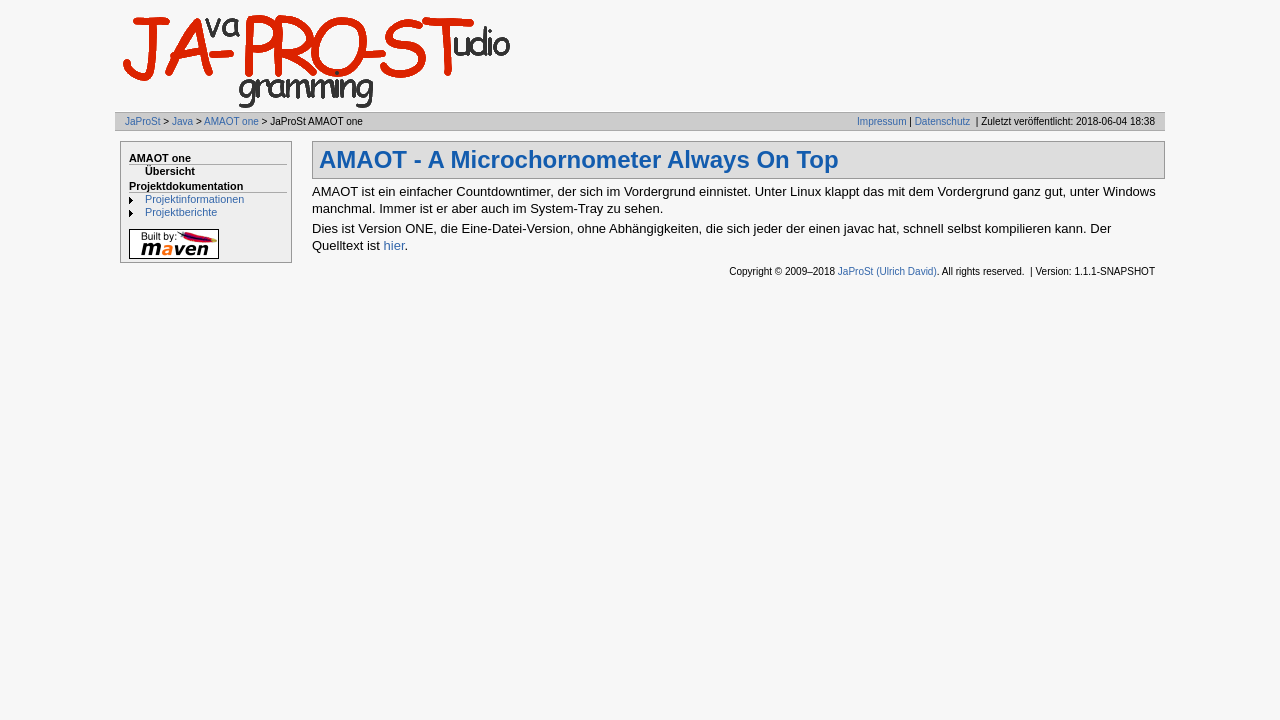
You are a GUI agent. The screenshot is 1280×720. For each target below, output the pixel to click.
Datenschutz (943, 121)
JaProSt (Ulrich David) (887, 271)
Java (182, 121)
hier (394, 245)
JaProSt (143, 121)
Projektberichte (181, 212)
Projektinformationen (194, 199)
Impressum (881, 121)
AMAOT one (231, 121)
